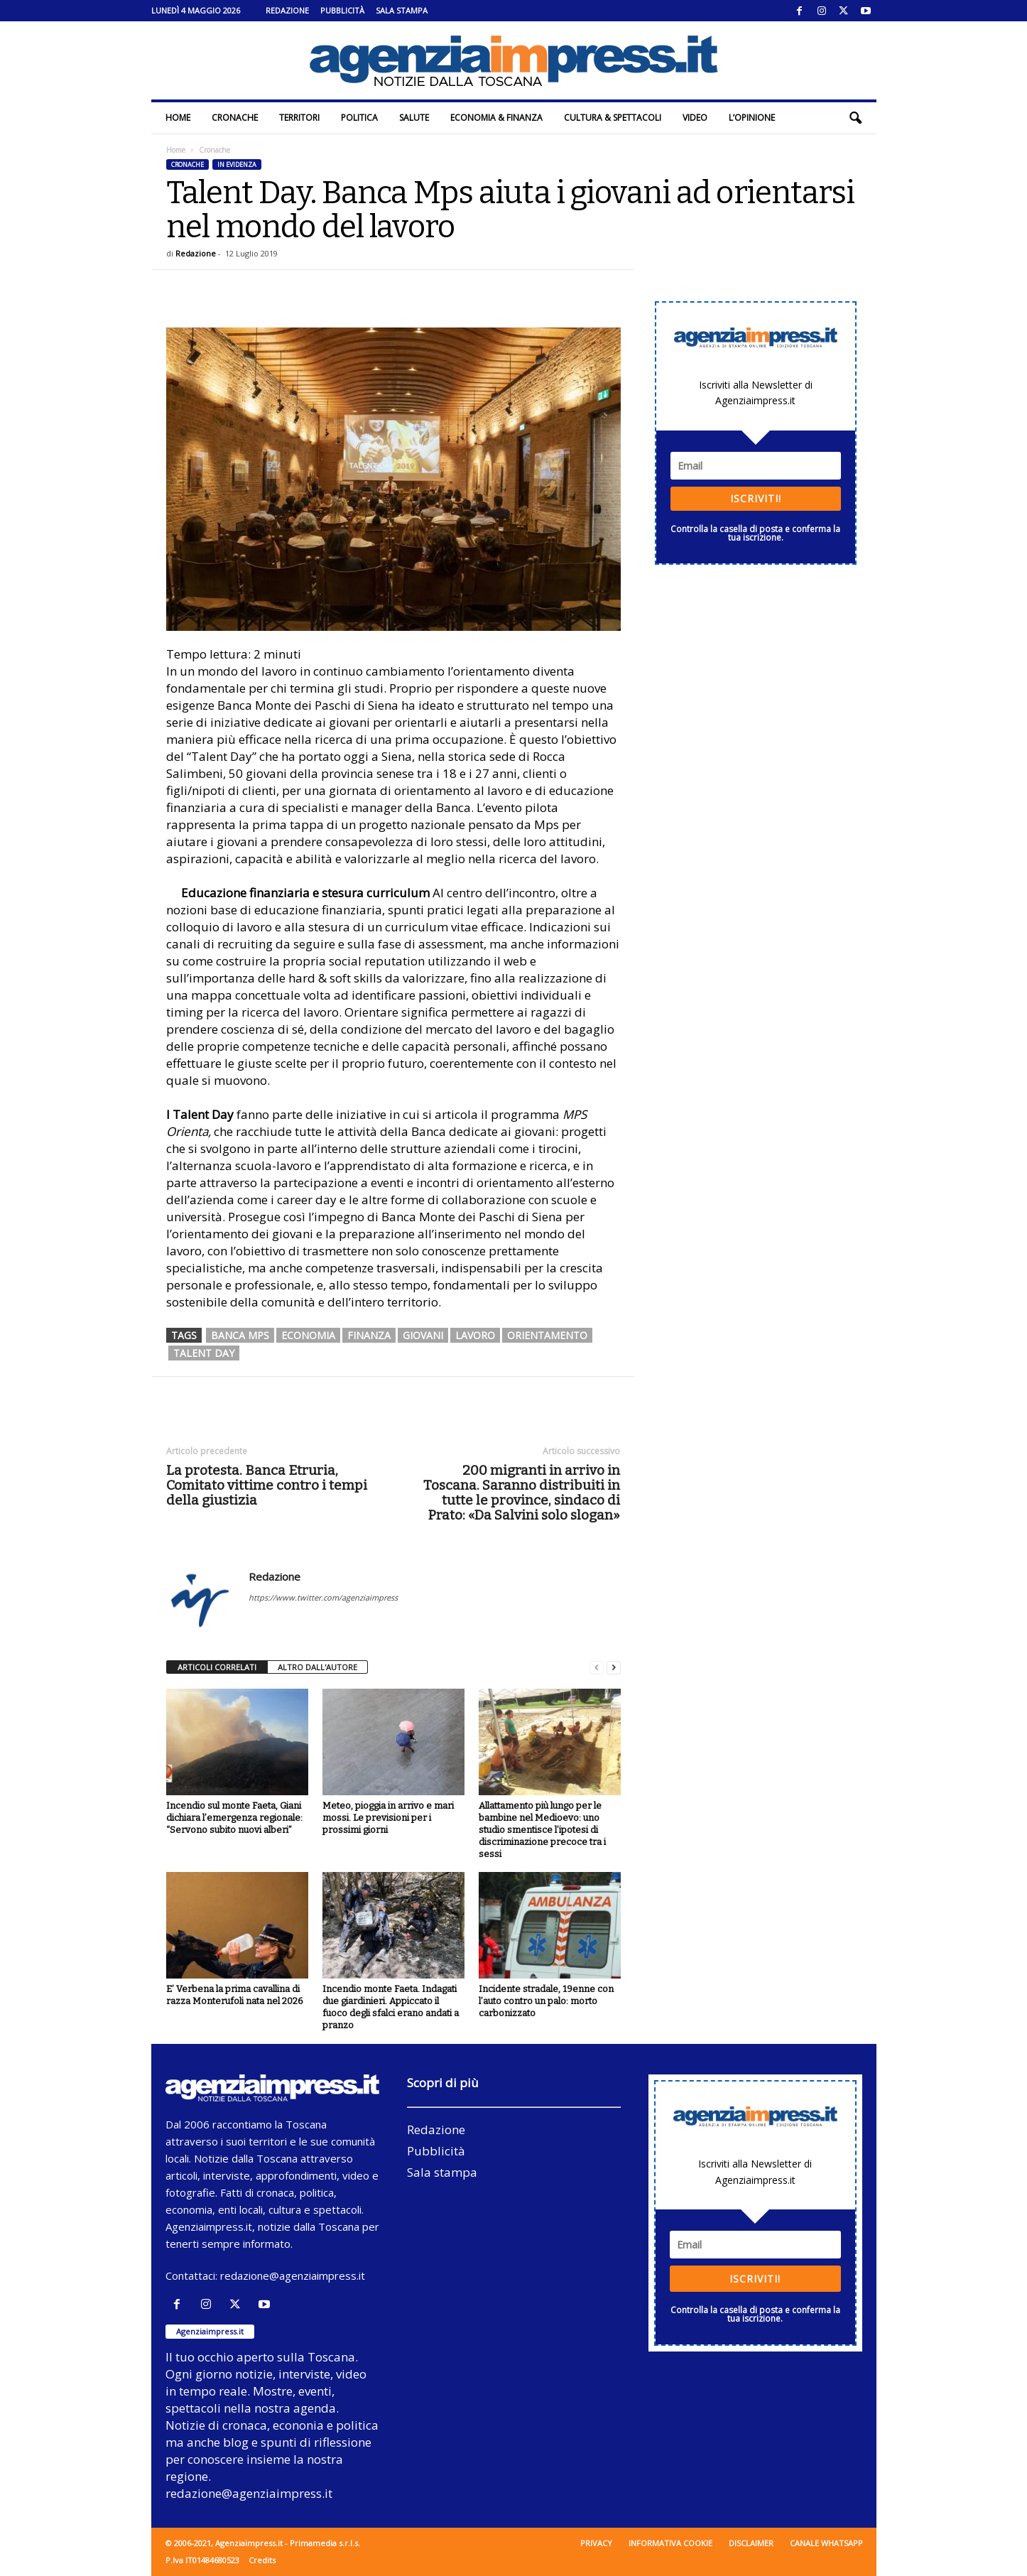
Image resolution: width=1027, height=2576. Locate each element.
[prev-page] (596, 1667)
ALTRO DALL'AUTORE (317, 1667)
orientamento (547, 1335)
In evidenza (236, 164)
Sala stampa (402, 10)
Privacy (596, 2543)
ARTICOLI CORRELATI (217, 1667)
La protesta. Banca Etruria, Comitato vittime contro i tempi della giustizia (266, 1485)
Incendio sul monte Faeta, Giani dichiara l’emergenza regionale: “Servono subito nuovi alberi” (234, 1817)
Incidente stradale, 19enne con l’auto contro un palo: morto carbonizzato (546, 2001)
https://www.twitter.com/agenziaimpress (323, 1597)
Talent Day (203, 1353)
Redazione (287, 10)
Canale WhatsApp (826, 2543)
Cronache (235, 118)
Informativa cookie (670, 2543)
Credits (262, 2560)
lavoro (475, 1335)
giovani (423, 1335)
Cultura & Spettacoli (612, 118)
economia (308, 1335)
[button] (855, 118)
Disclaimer (751, 2543)
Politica (359, 118)
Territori (299, 118)
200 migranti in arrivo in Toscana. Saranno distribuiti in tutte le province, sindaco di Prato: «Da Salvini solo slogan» (521, 1492)
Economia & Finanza (496, 118)
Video (695, 118)
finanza (369, 1335)
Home (177, 118)
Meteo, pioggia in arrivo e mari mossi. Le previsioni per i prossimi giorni (388, 1817)
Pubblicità (342, 10)
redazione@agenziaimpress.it (292, 2275)
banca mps (240, 1335)
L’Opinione (752, 118)
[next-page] (614, 1667)
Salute (414, 118)
